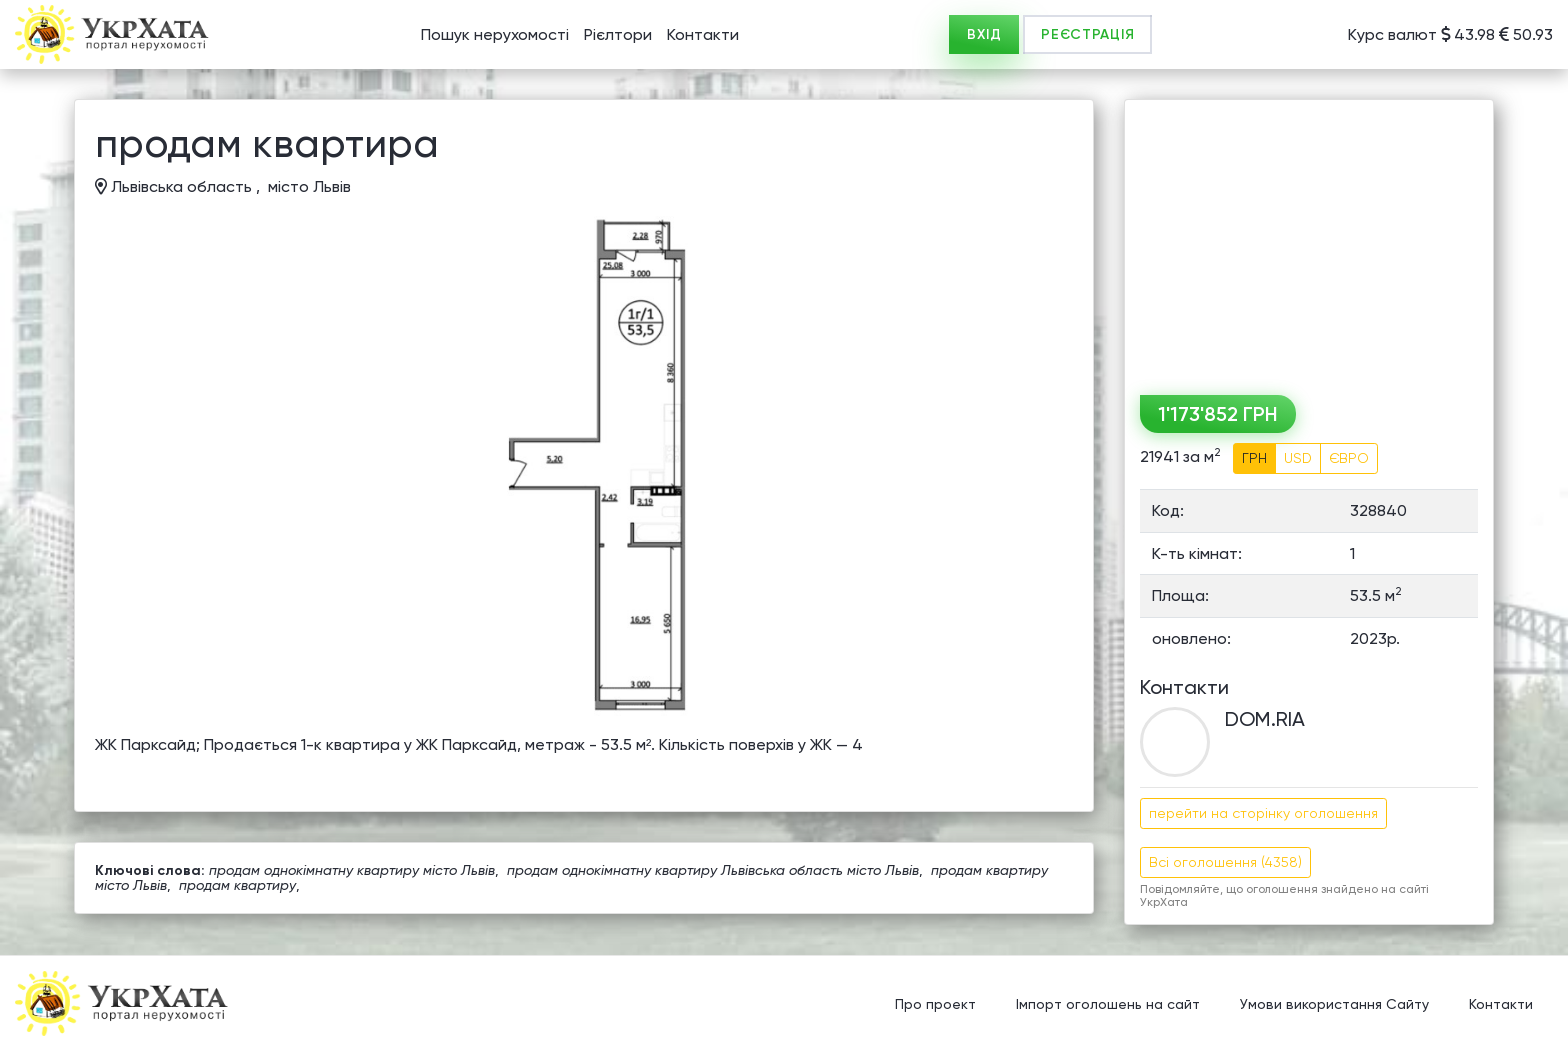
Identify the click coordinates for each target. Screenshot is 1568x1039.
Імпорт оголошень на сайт (1108, 1004)
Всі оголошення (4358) (1225, 862)
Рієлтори (618, 34)
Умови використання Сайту (1334, 1004)
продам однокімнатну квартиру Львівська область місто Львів (713, 870)
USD (1298, 458)
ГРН (1254, 458)
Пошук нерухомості (495, 34)
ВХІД (984, 34)
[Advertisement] (1309, 240)
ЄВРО (1349, 458)
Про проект (935, 1004)
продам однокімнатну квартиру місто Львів (352, 870)
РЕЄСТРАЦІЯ (1087, 34)
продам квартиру (237, 885)
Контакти (703, 34)
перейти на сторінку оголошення (1263, 813)
